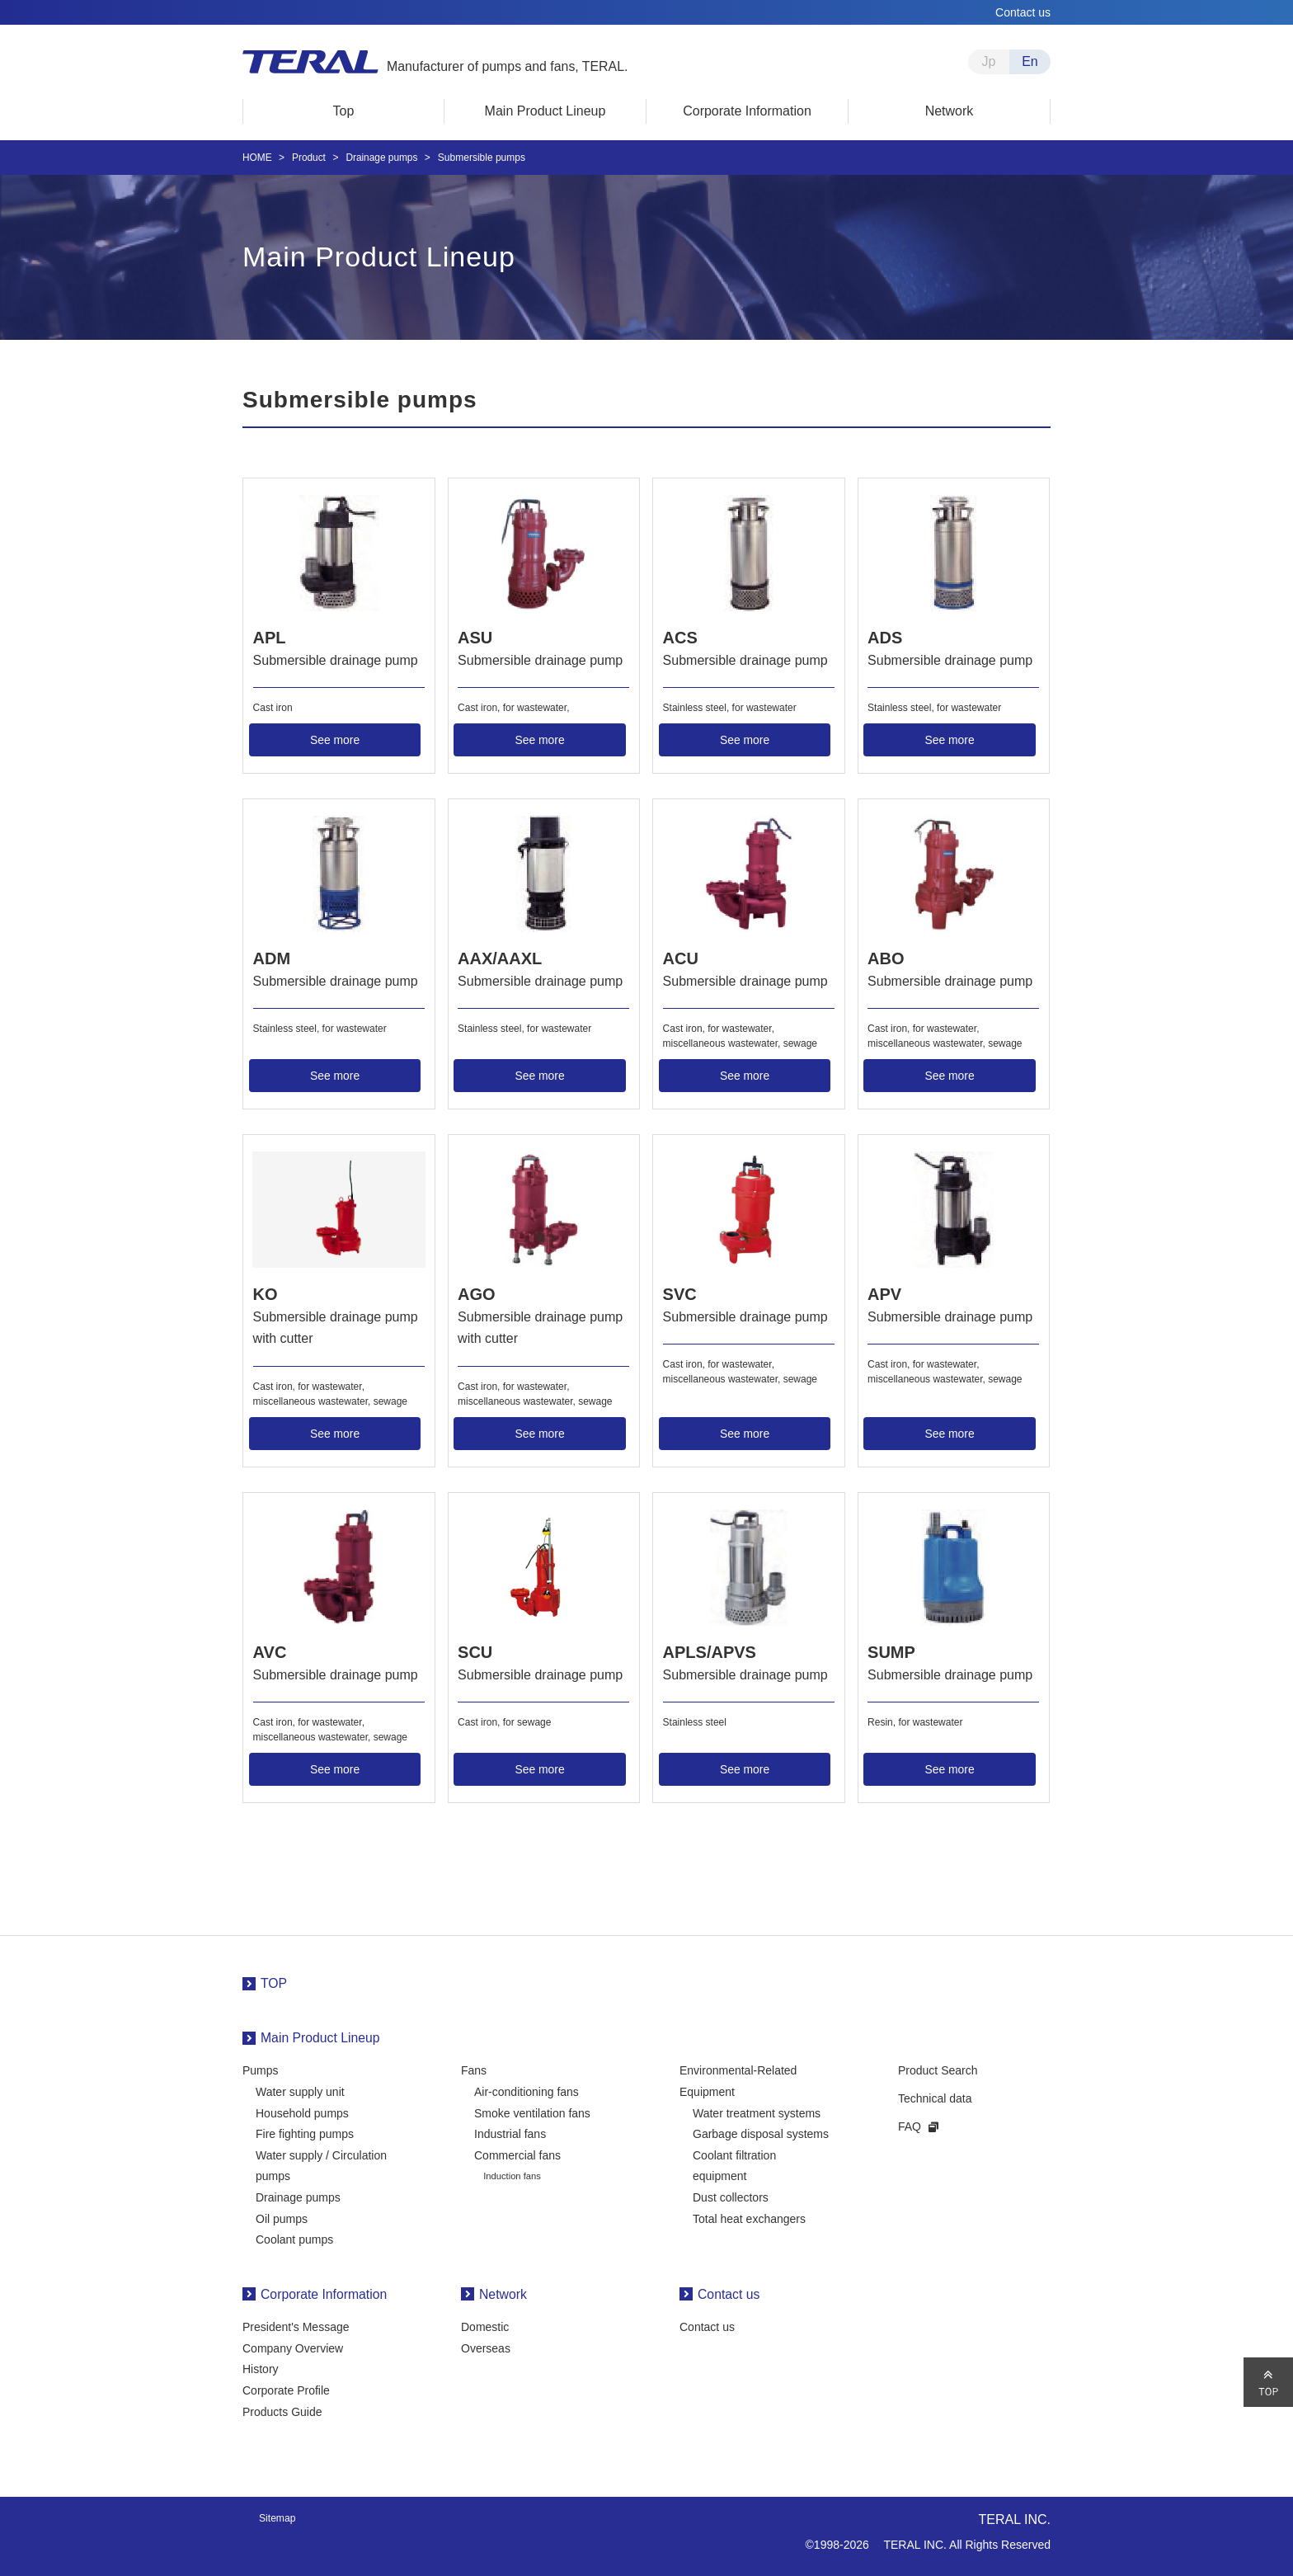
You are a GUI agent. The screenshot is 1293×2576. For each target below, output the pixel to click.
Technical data (935, 2095)
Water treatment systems (756, 2109)
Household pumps (302, 2109)
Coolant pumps (294, 2236)
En (1030, 61)
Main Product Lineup (320, 2034)
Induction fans (512, 2173)
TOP (274, 1980)
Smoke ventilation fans (532, 2109)
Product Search (938, 2067)
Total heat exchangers (749, 2214)
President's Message (296, 2323)
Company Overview (292, 2345)
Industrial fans (510, 2130)
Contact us (1023, 12)
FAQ (909, 2122)
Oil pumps (282, 2214)
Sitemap (277, 2515)
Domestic (485, 2323)
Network (503, 2291)
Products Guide (282, 2408)
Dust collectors (731, 2194)
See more (335, 739)
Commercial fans (517, 2152)
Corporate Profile (286, 2387)
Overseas (485, 2345)
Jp (989, 61)
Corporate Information (324, 2291)
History (260, 2365)
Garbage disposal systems (761, 2130)
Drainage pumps (298, 2194)
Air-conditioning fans (526, 2088)
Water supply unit (300, 2088)
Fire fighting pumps (305, 2130)
